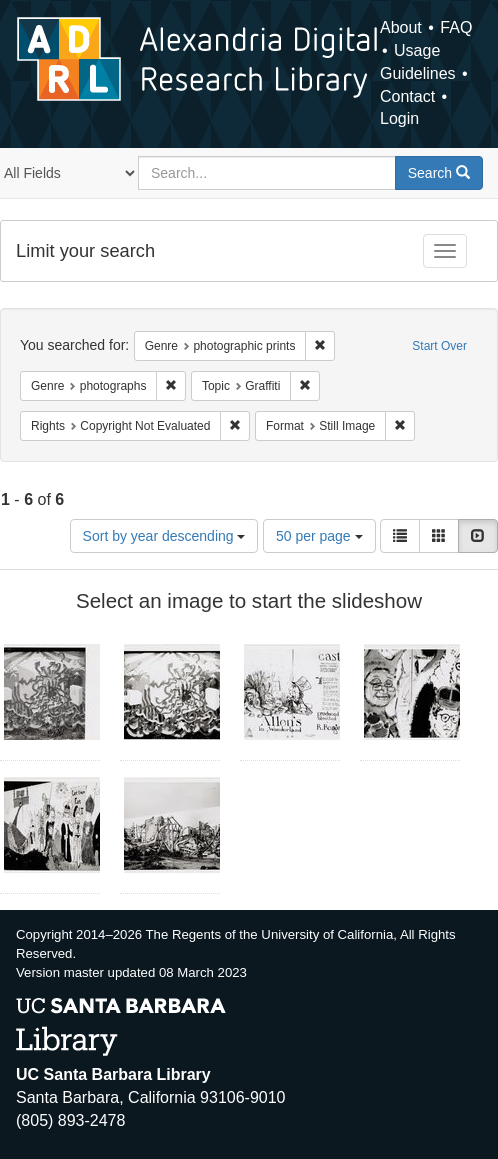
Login (399, 118)
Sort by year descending (164, 536)
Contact (407, 96)
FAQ (456, 27)
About (401, 27)
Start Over (439, 346)
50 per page (319, 536)
